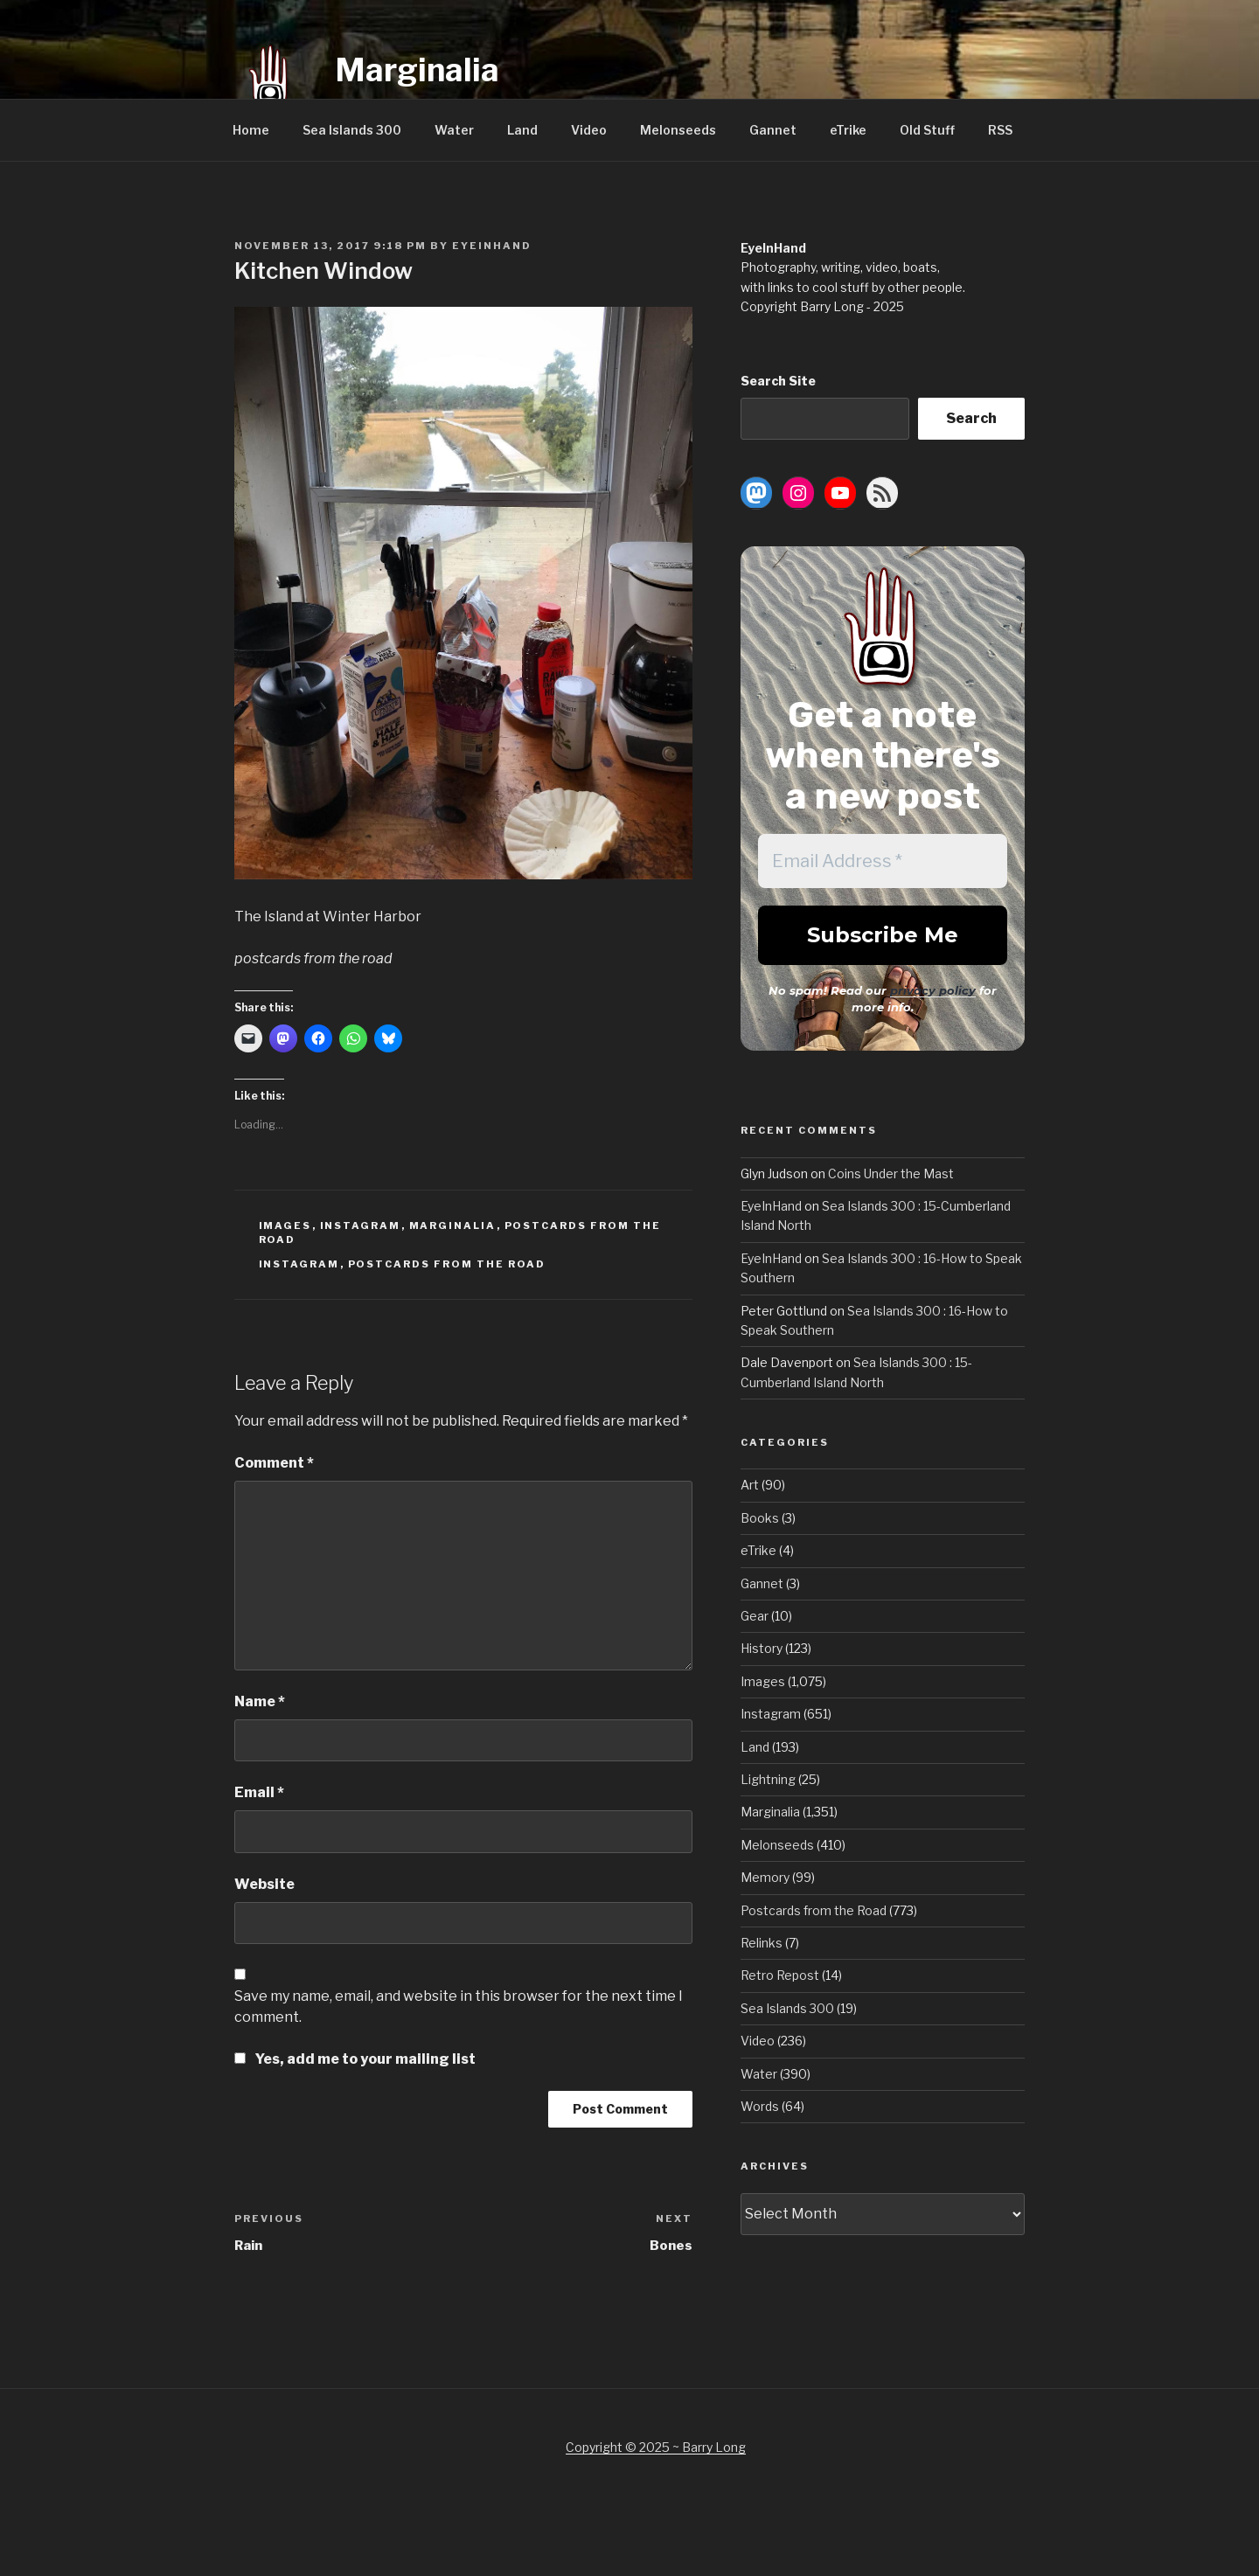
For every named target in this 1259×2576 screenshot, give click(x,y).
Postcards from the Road (447, 1264)
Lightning (768, 1779)
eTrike (848, 129)
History (762, 1648)
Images (285, 1225)
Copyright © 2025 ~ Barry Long (656, 2447)
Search (971, 418)
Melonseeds (678, 129)
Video (589, 129)
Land (522, 129)
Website (264, 1884)
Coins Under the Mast (891, 1173)
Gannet (772, 129)
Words (760, 2106)
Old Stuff (927, 129)
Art (750, 1484)
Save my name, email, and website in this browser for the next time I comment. (458, 2006)
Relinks (762, 1942)
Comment (274, 1463)
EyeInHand (492, 246)
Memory (765, 1877)
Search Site (778, 380)
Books (760, 1517)
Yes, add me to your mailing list (355, 2059)
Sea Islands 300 (352, 129)
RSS (1000, 129)
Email (259, 1792)
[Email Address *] (882, 861)
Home (251, 129)
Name (259, 1701)
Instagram (360, 1225)
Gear (755, 1615)
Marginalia (417, 70)
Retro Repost (780, 1975)
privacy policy (933, 990)
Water (454, 129)
